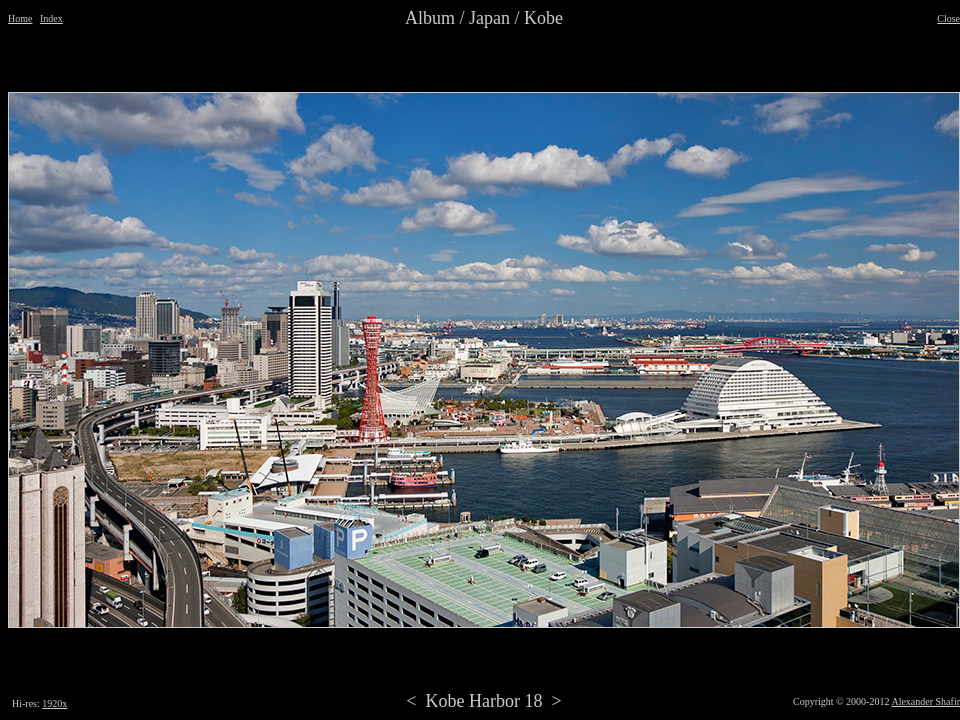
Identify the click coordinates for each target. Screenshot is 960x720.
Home (20, 18)
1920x (54, 703)
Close (948, 18)
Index (51, 18)
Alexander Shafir (925, 701)
